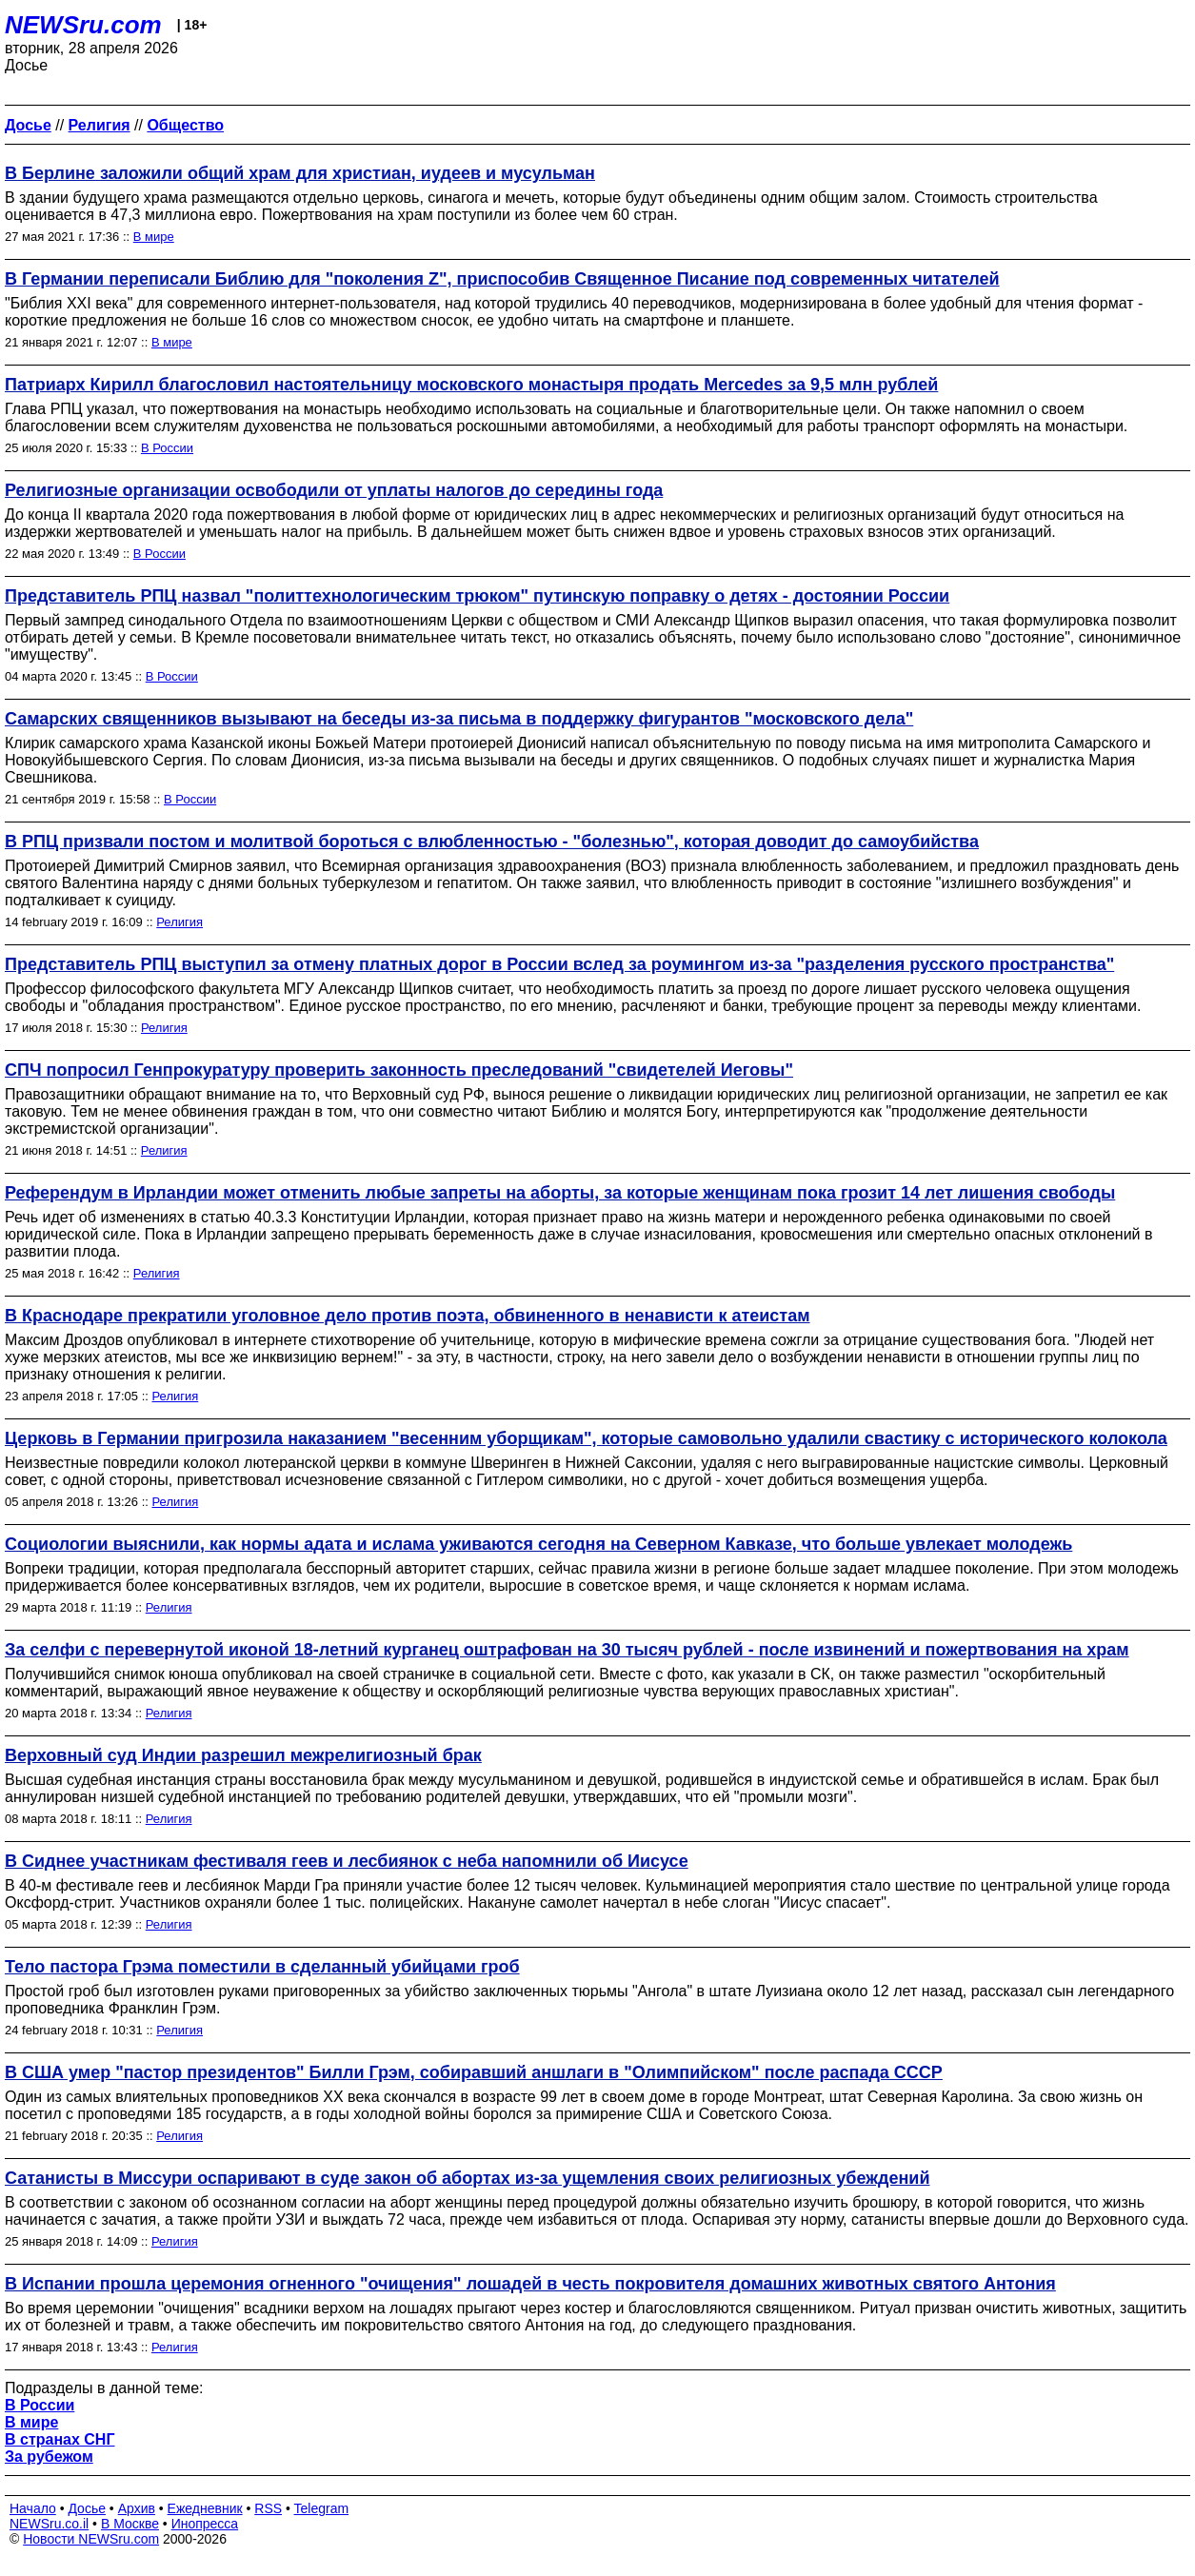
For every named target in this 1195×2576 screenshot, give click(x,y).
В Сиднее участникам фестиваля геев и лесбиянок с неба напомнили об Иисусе (346, 1861)
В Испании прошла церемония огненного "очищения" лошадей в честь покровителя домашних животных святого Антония (530, 2283)
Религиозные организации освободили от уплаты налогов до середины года (334, 490)
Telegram (321, 2508)
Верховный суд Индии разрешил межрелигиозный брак (243, 1755)
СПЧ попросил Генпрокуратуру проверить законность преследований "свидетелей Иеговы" (399, 1070)
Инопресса (205, 2523)
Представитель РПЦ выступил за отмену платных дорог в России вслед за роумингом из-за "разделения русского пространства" (559, 964)
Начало (33, 2508)
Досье (87, 2508)
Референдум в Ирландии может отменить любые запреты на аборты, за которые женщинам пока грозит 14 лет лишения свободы (560, 1192)
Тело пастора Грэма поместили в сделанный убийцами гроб (262, 1966)
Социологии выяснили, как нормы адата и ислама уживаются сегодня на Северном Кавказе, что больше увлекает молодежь (538, 1544)
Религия (179, 922)
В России (167, 448)
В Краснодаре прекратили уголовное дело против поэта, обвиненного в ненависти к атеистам (407, 1315)
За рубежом (49, 2456)
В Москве (130, 2523)
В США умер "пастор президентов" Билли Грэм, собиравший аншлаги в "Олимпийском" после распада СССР (474, 2072)
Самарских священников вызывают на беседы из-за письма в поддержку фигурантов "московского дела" (459, 718)
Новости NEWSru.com (91, 2538)
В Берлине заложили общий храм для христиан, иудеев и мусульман (300, 173)
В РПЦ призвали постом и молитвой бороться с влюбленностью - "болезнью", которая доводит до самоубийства (492, 841)
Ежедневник (205, 2508)
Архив (136, 2508)
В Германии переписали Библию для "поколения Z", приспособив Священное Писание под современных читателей (502, 278)
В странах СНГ (60, 2439)
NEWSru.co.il (49, 2523)
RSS (268, 2508)
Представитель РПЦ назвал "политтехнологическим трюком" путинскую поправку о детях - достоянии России (477, 595)
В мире (153, 236)
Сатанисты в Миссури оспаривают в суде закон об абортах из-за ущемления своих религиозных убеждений (467, 2178)
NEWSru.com (83, 24)
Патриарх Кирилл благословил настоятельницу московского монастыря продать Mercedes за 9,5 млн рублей (471, 384)
